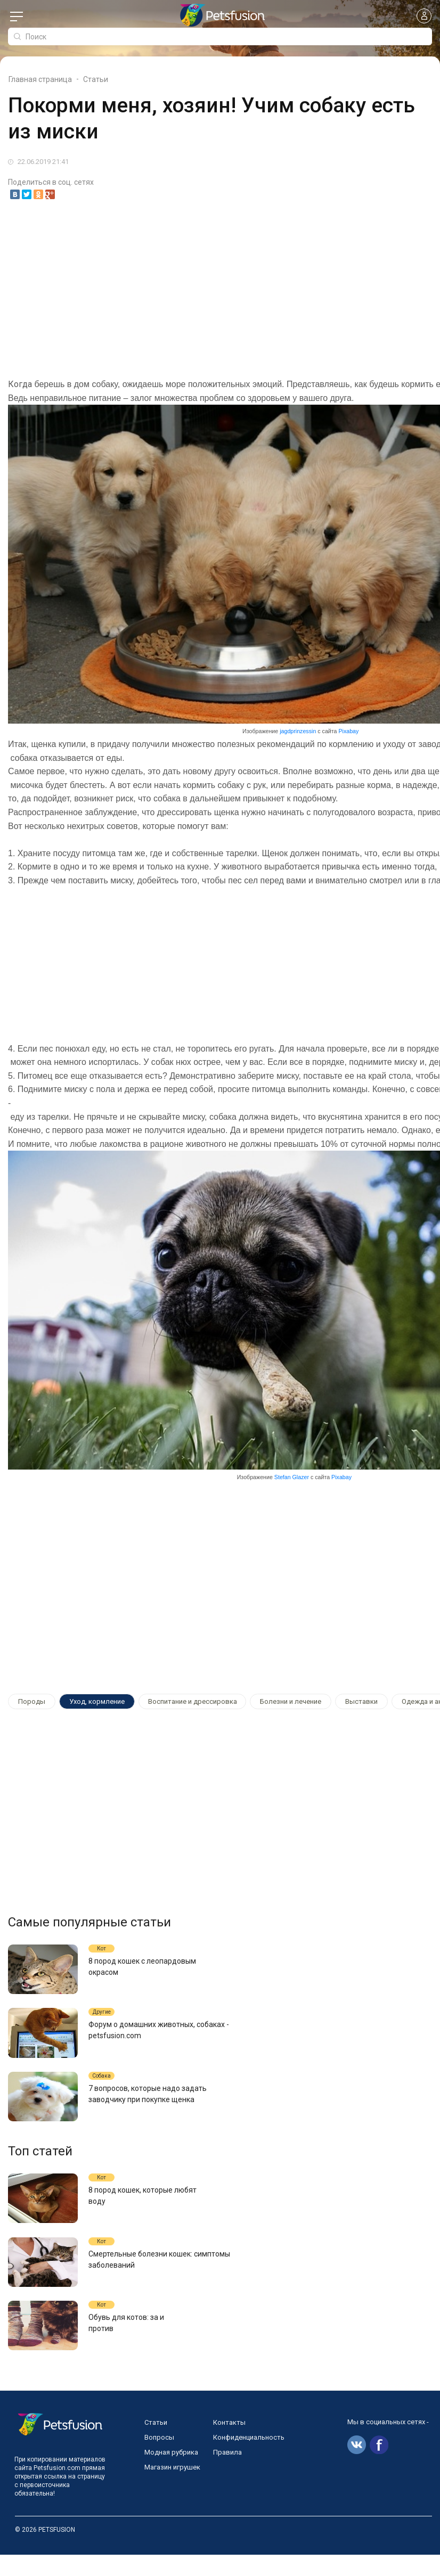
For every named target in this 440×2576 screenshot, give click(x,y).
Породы (31, 1701)
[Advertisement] (220, 289)
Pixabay (348, 731)
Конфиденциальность (248, 2459)
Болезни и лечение (290, 1701)
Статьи (155, 2444)
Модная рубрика (171, 2473)
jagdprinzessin (298, 731)
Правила (227, 2473)
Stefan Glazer (291, 1477)
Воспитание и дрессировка (192, 1701)
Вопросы (159, 2459)
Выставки (361, 1701)
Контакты (229, 2444)
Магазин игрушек (172, 2488)
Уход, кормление (97, 1701)
